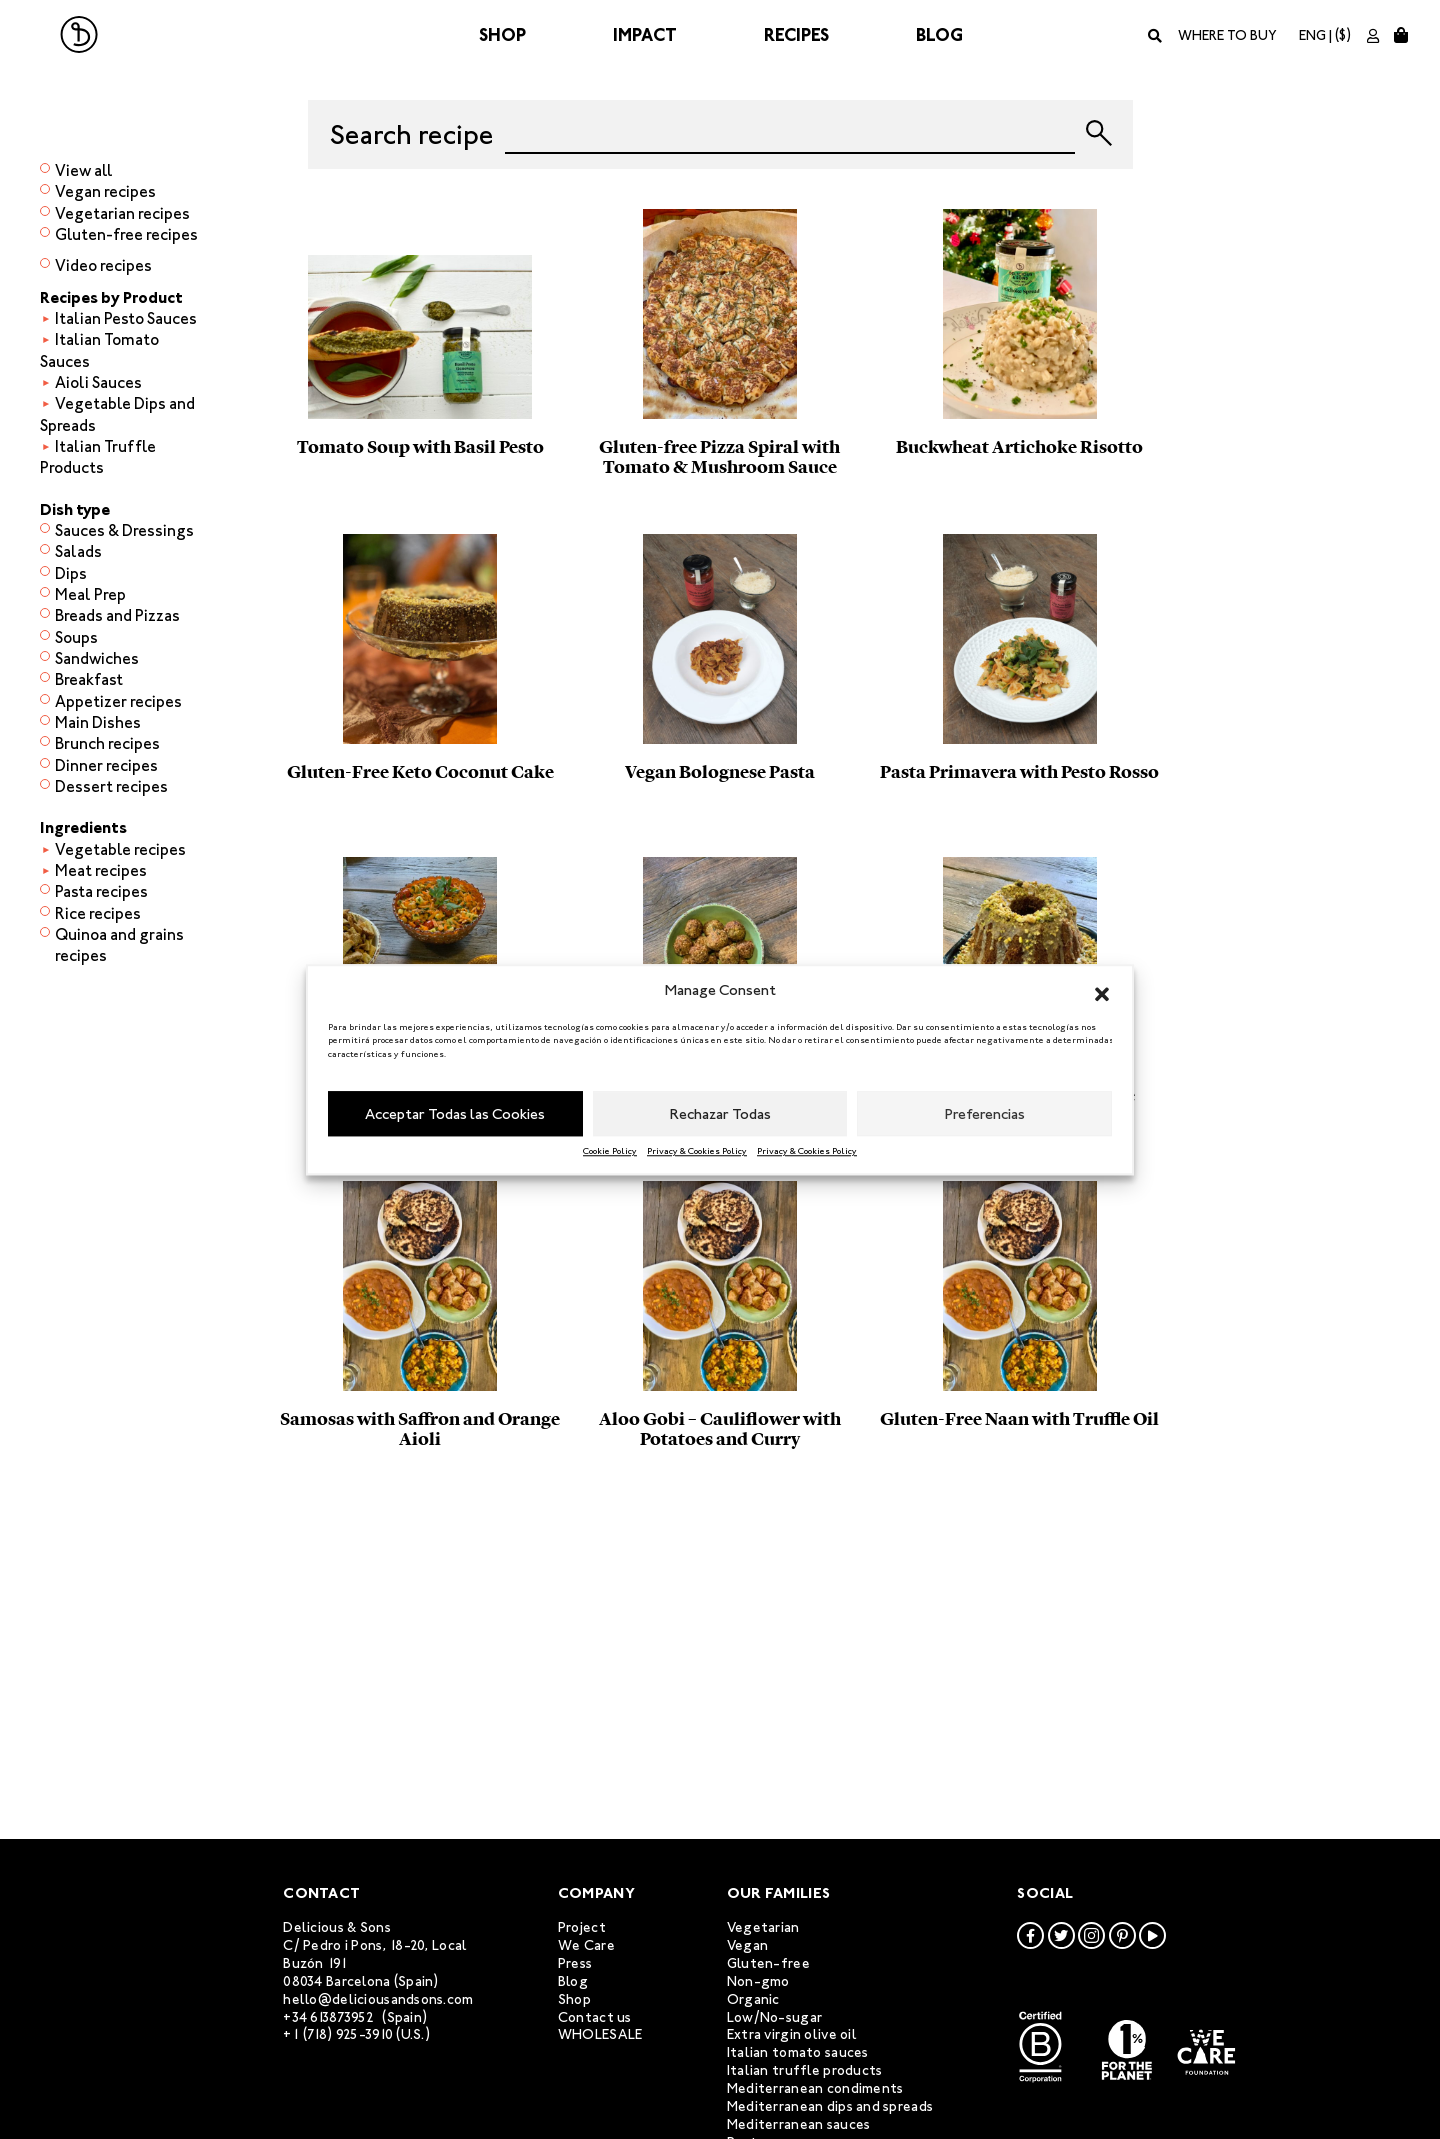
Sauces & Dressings (124, 530)
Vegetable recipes (120, 849)
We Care (586, 1945)
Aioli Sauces (98, 382)
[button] (1102, 991)
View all (84, 170)
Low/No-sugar (774, 2017)
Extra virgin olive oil (792, 2034)
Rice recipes (98, 913)
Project (582, 1927)
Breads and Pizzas (117, 615)
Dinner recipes (106, 765)
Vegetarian (763, 1927)
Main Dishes (98, 722)
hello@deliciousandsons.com (378, 1999)
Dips (71, 573)
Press (575, 1963)
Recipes (796, 35)
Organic (753, 1999)
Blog (939, 35)
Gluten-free (768, 1963)
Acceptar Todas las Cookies (455, 1114)
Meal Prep (90, 594)
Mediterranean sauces (799, 2124)
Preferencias (985, 1114)
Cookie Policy (610, 1151)
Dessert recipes (111, 786)
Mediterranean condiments (815, 2088)
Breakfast (89, 679)
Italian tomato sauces (798, 2052)
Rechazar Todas (720, 1114)
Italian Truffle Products (98, 457)
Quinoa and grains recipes (119, 945)
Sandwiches (97, 658)
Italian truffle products (805, 2070)
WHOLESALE (600, 2034)
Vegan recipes (105, 191)
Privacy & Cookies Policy (697, 1151)
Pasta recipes (101, 891)
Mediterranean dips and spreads (830, 2106)
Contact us (595, 2017)
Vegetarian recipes (122, 213)
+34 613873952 (328, 2017)
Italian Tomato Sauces (99, 350)
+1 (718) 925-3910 (338, 2034)
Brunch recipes (107, 743)
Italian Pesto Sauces (126, 318)
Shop (502, 35)
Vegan (747, 1945)
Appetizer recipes (118, 701)
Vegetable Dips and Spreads (117, 414)
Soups (76, 637)
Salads (78, 551)
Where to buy (1227, 35)
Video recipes (103, 265)
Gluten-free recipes (126, 234)
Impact (645, 35)
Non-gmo (758, 1981)
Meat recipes (101, 870)
